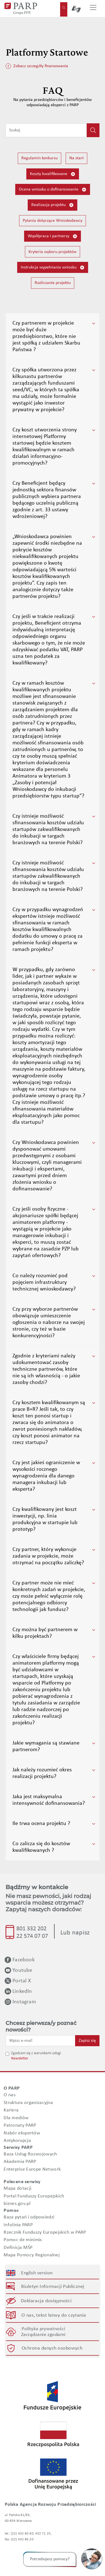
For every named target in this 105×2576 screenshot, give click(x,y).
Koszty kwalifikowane (52, 174)
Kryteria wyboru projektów (52, 252)
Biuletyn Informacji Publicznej (52, 2286)
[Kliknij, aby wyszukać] (93, 130)
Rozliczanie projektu (53, 283)
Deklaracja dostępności (46, 2301)
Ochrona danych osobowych (51, 2348)
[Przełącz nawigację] (93, 8)
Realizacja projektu (52, 205)
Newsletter (19, 2058)
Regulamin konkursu (39, 158)
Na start (76, 158)
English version (37, 2273)
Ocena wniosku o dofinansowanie (52, 189)
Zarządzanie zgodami (43, 2334)
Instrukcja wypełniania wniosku (52, 267)
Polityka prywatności (43, 2329)
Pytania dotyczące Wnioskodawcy (52, 220)
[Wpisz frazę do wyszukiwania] (46, 130)
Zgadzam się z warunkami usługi (36, 2053)
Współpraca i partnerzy (52, 236)
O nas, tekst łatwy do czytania (53, 2315)
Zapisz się (87, 2040)
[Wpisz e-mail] (40, 2040)
